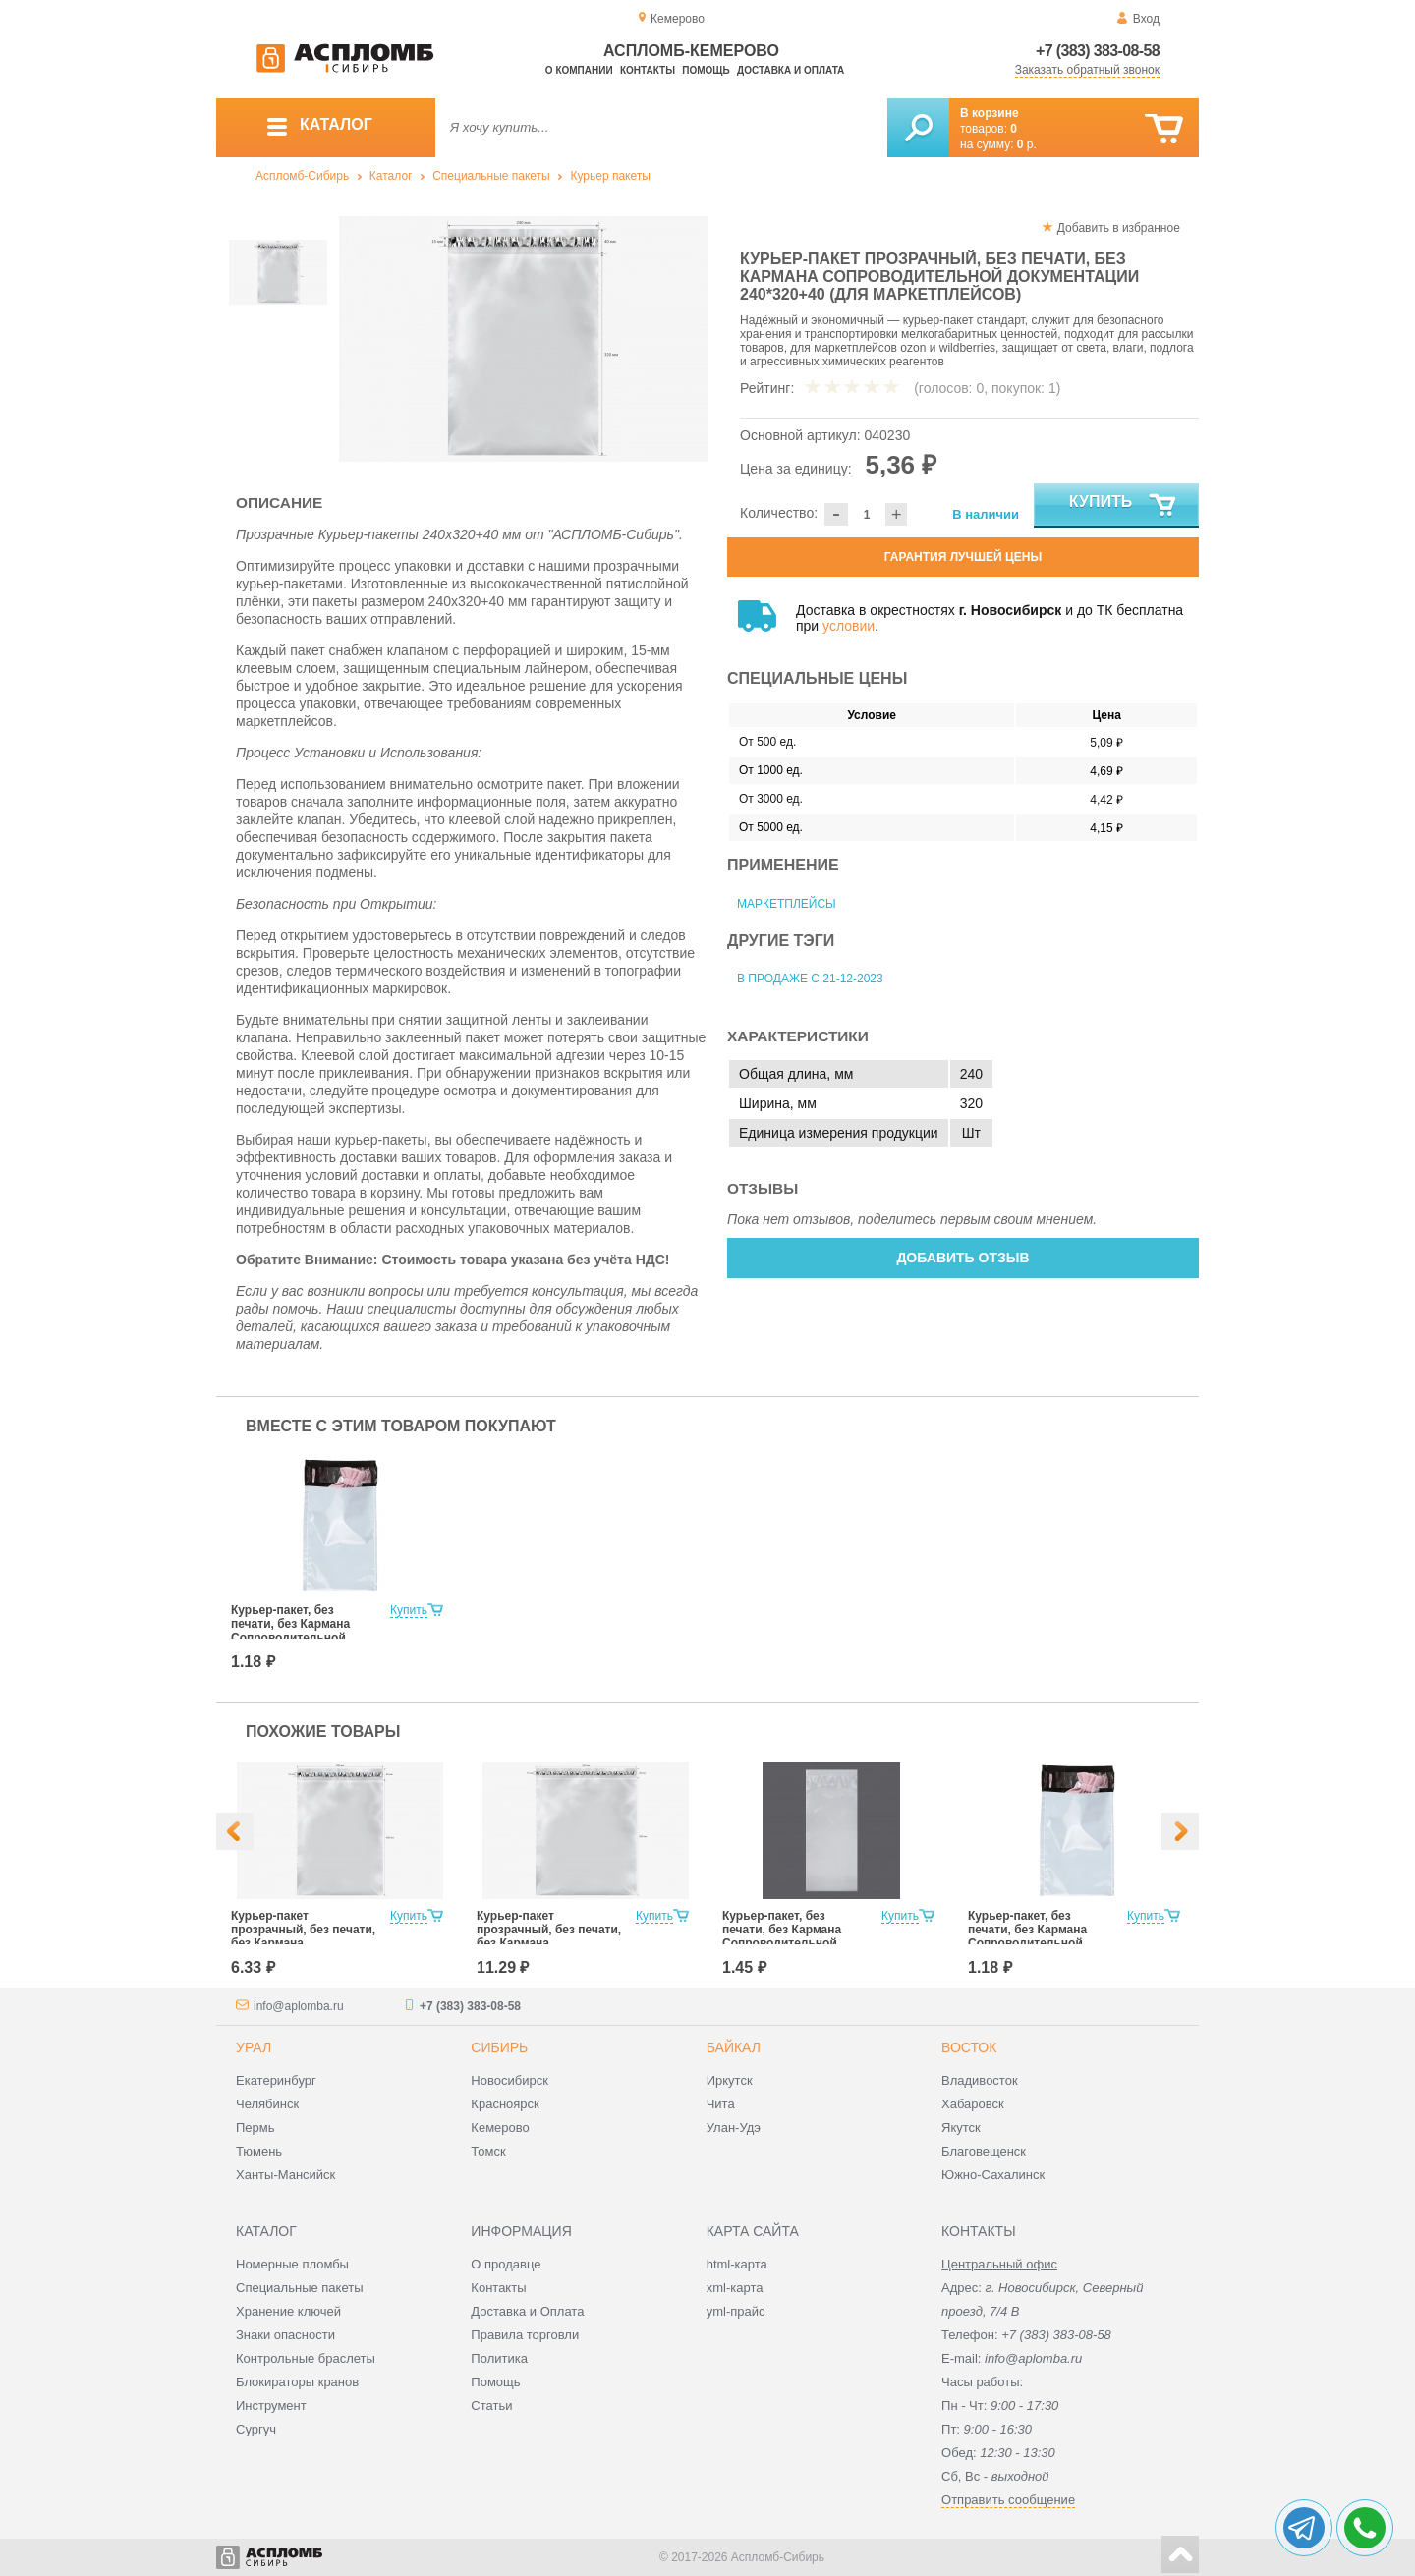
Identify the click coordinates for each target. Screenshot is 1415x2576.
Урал (253, 2047)
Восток (968, 2047)
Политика (499, 2358)
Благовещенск (983, 2151)
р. (1027, 144)
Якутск (961, 2127)
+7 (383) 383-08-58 (1098, 50)
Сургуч (256, 2429)
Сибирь (499, 2047)
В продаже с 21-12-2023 (810, 978)
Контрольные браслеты (305, 2358)
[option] (523, 339)
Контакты (647, 70)
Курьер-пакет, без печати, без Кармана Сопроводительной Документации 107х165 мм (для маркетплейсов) (302, 1637)
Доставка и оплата (790, 70)
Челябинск (267, 2104)
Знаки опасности (285, 2334)
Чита (721, 2104)
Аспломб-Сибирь (302, 176)
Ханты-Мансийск (285, 2174)
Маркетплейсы (786, 904)
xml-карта (735, 2287)
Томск (488, 2151)
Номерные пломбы (292, 2264)
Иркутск (730, 2080)
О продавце (505, 2264)
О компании (579, 70)
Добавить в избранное (1118, 228)
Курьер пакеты (610, 176)
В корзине (989, 113)
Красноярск (504, 2104)
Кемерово (500, 2127)
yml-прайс (736, 2311)
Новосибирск (509, 2080)
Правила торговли (525, 2334)
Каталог (391, 176)
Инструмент (271, 2405)
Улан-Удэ (734, 2127)
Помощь (705, 70)
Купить (1123, 506)
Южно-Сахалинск (993, 2174)
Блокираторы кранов (297, 2382)
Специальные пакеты (491, 176)
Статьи (491, 2405)
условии (848, 626)
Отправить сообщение (1008, 2499)
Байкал (734, 2047)
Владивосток (979, 2080)
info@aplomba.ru (299, 2006)
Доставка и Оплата (527, 2311)
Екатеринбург (276, 2080)
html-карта (737, 2264)
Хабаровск (972, 2104)
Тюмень (259, 2151)
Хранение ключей (288, 2311)
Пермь (255, 2127)
